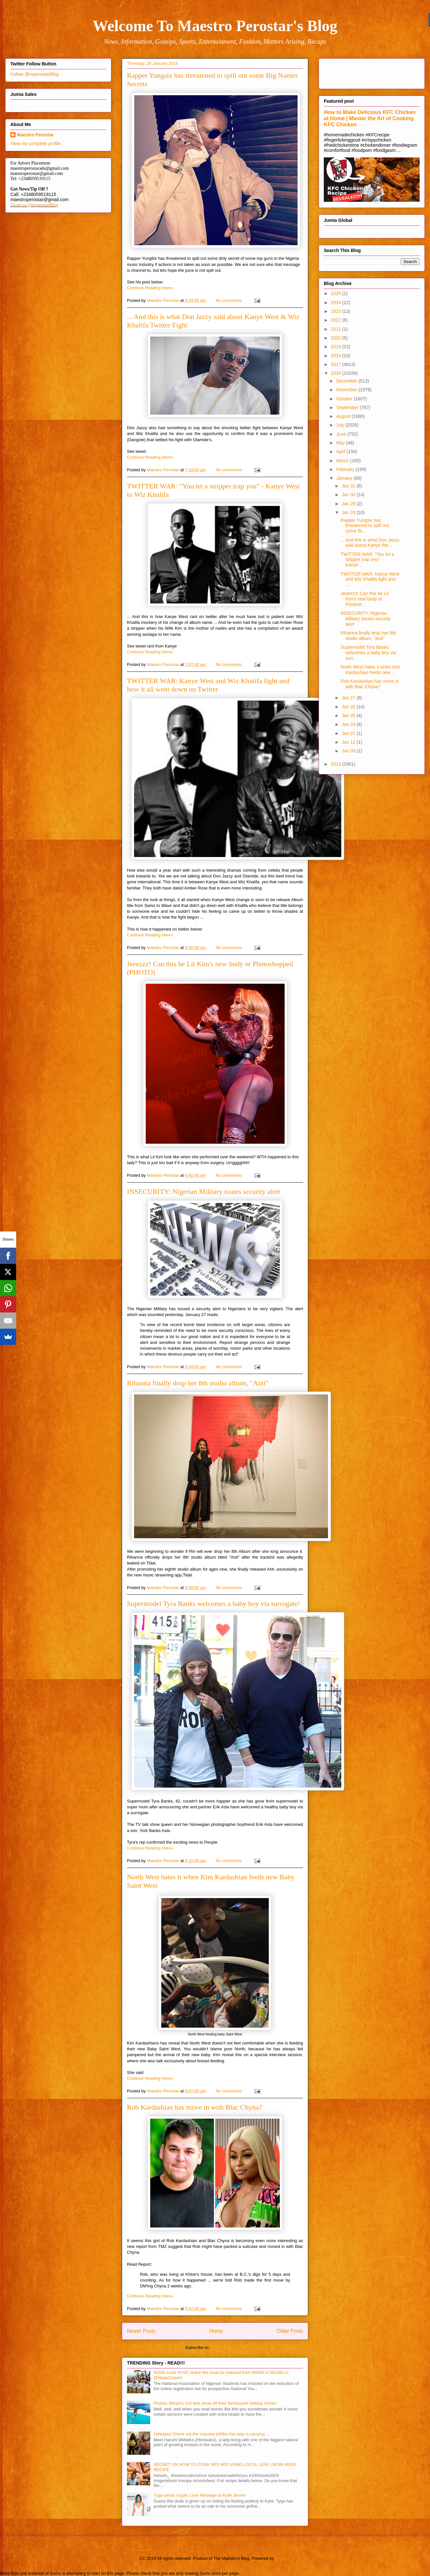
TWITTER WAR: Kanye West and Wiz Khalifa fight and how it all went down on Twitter (208, 685)
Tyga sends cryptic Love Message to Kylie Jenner (199, 2495)
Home (216, 2331)
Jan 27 (349, 697)
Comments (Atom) (228, 2347)
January (345, 478)
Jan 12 (349, 742)
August (343, 416)
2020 (336, 337)
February (346, 469)
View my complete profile (35, 143)
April (341, 451)
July (340, 425)
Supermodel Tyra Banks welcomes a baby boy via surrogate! (213, 1603)
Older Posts (290, 2331)
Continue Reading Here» (150, 287)
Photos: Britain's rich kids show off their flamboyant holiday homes (215, 2403)
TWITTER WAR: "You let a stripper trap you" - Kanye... (367, 560)
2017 (336, 364)
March (343, 460)
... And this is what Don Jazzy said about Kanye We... (370, 542)
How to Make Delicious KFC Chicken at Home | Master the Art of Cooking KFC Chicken (370, 118)
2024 (336, 302)
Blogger (282, 2558)
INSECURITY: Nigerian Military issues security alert (203, 1191)
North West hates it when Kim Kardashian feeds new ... (370, 669)
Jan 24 (349, 724)
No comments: (230, 300)
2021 (336, 329)
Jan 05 (349, 750)
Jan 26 (349, 706)
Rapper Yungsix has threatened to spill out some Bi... (365, 526)
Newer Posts (141, 2331)
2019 (336, 346)
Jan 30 (349, 494)
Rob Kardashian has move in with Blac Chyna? (194, 2107)
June (341, 434)
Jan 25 (349, 715)
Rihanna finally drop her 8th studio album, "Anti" (197, 1383)
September (347, 407)
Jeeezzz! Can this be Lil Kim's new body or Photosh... (365, 599)
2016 (336, 373)
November (347, 389)
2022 (336, 320)
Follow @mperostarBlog (34, 74)
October (345, 398)
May (341, 442)
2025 (336, 293)
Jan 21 (349, 733)
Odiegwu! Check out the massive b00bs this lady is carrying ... (211, 2434)
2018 (336, 355)
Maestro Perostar (35, 134)
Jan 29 (349, 503)
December (347, 381)
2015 (336, 764)
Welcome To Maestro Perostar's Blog (215, 25)
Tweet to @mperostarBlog (34, 204)
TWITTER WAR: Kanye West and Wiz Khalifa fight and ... (370, 579)
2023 (336, 311)
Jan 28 (349, 512)
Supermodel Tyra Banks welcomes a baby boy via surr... (368, 653)
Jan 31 (349, 485)
